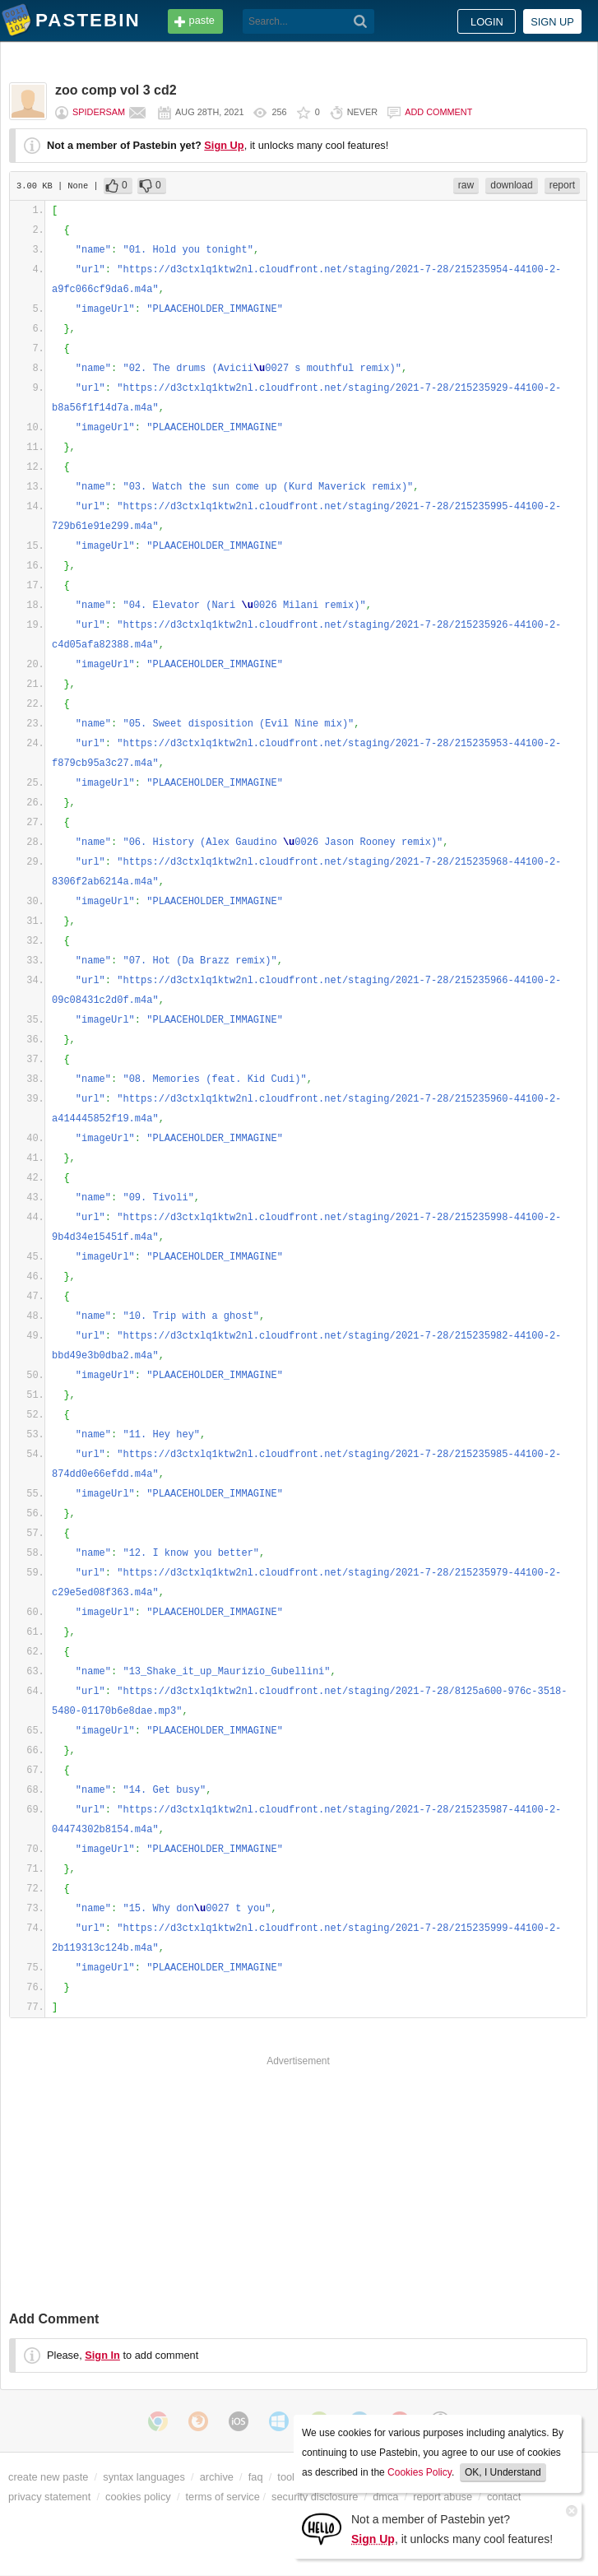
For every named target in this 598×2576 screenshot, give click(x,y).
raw (466, 185)
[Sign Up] (321, 2528)
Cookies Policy (419, 2472)
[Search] (360, 21)
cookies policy (138, 2496)
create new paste (48, 2477)
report (562, 185)
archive (217, 2477)
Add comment (438, 112)
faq (255, 2477)
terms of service (223, 2496)
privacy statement (49, 2496)
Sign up (552, 22)
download (511, 185)
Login (487, 22)
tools (288, 2477)
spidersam (98, 112)
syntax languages (144, 2477)
